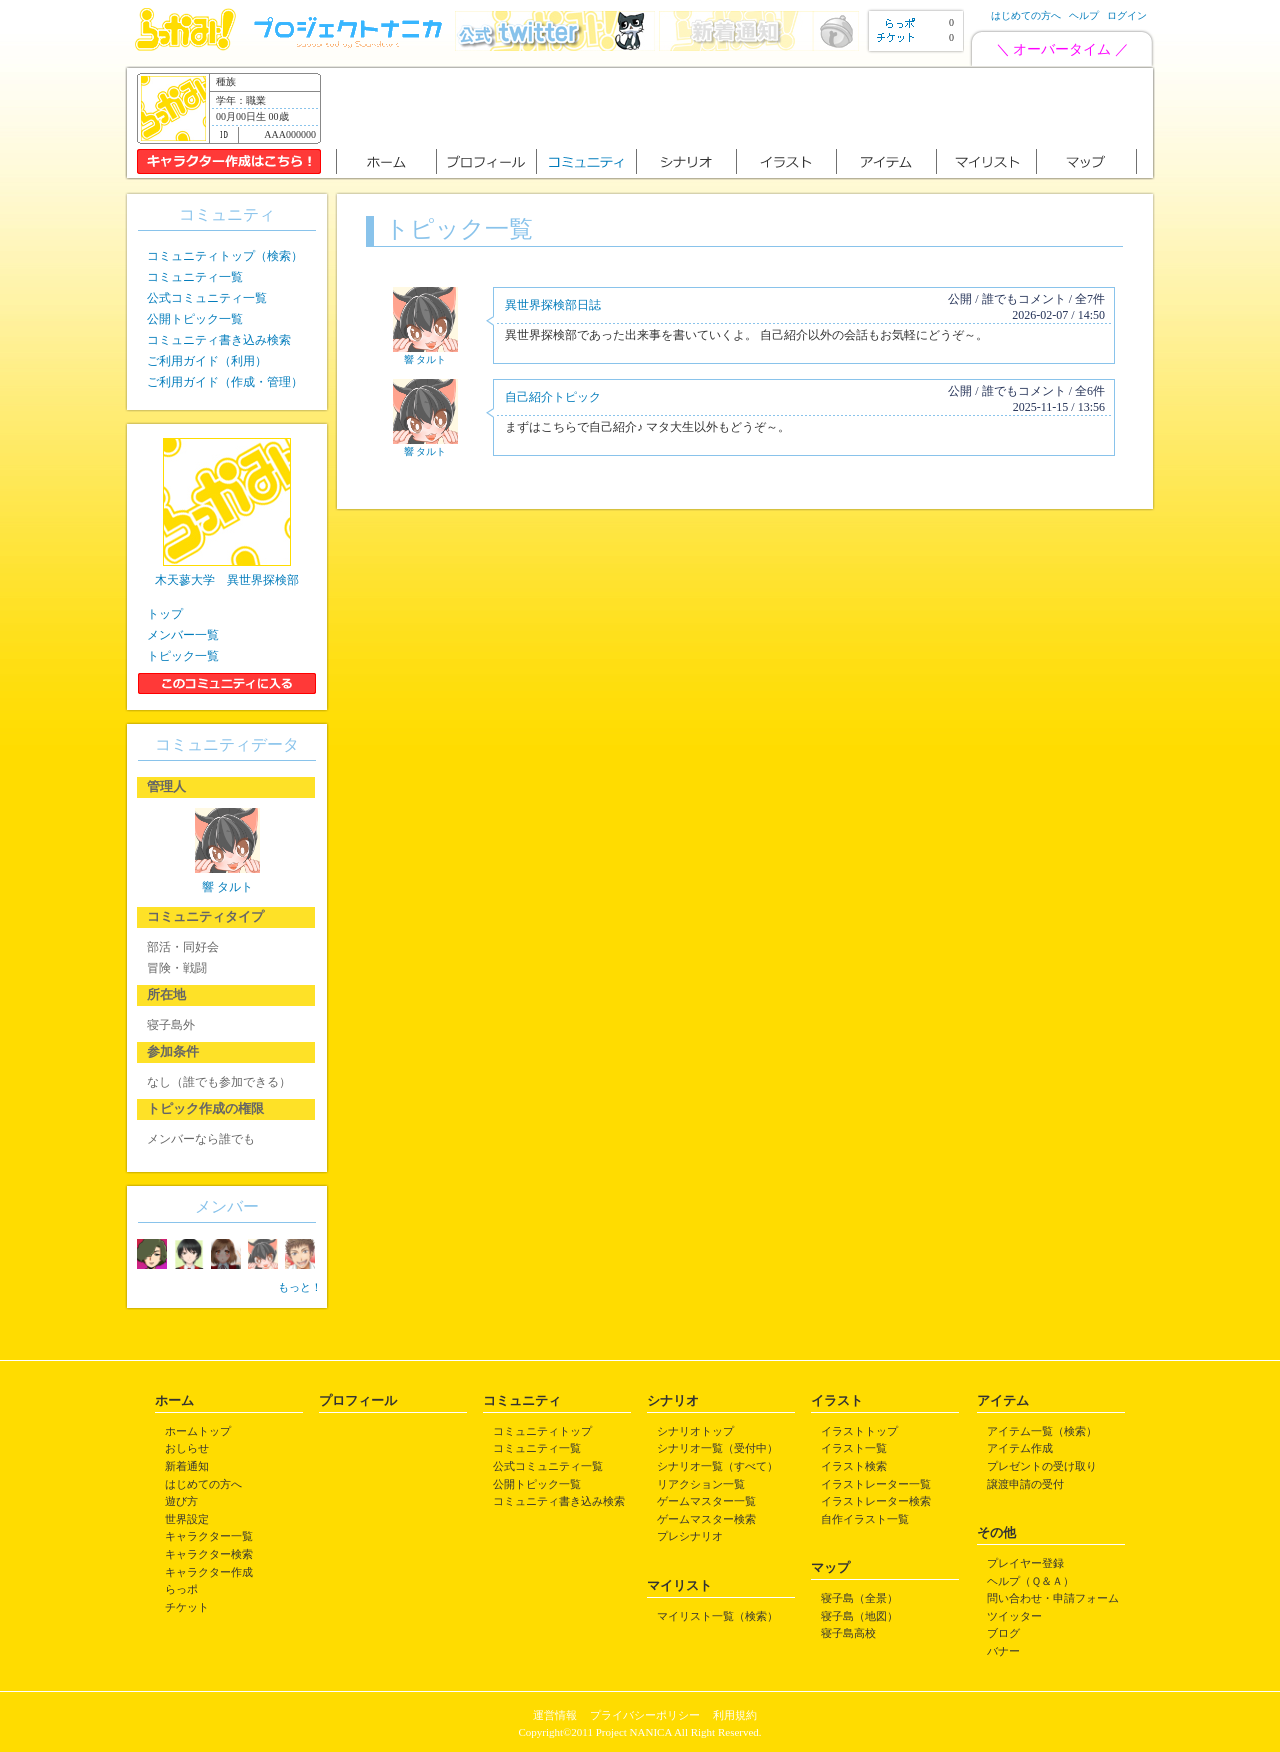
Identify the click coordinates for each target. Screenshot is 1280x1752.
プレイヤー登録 (1025, 1563)
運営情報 (555, 1715)
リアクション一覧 (701, 1484)
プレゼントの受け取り (1042, 1466)
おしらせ (187, 1448)
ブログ (1003, 1633)
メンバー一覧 (183, 635)
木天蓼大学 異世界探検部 (227, 580)
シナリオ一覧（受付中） (717, 1448)
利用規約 (735, 1715)
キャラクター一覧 (209, 1536)
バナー (1003, 1651)
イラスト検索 (854, 1466)
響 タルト (425, 359)
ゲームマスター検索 (706, 1519)
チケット (187, 1607)
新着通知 (187, 1466)
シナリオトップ (695, 1431)
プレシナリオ (690, 1536)
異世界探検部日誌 (553, 305)
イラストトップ (859, 1431)
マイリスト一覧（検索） (717, 1616)
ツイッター (1014, 1616)
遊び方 (181, 1501)
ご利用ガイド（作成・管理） (225, 382)
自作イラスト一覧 (865, 1519)
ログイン (1127, 15)
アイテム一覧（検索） (1042, 1431)
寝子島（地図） (859, 1616)
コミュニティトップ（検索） (225, 256)
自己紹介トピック (553, 397)
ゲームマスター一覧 (706, 1501)
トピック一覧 (183, 656)
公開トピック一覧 (195, 319)
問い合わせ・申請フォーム (1053, 1598)
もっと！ (300, 1287)
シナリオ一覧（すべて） (717, 1466)
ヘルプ (1084, 15)
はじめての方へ (1026, 15)
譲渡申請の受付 (1025, 1484)
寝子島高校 (848, 1633)
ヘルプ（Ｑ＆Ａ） (1030, 1581)
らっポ (181, 1589)
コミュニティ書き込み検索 (219, 340)
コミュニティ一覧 (195, 277)
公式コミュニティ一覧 (207, 298)
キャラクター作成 (209, 1572)
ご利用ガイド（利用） (207, 361)
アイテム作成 (1020, 1448)
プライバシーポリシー (645, 1715)
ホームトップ (198, 1431)
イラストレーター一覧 (876, 1484)
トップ (165, 614)
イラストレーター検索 (876, 1501)
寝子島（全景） (859, 1598)
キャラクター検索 (209, 1554)
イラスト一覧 (854, 1448)
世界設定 (187, 1519)
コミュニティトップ (542, 1431)
